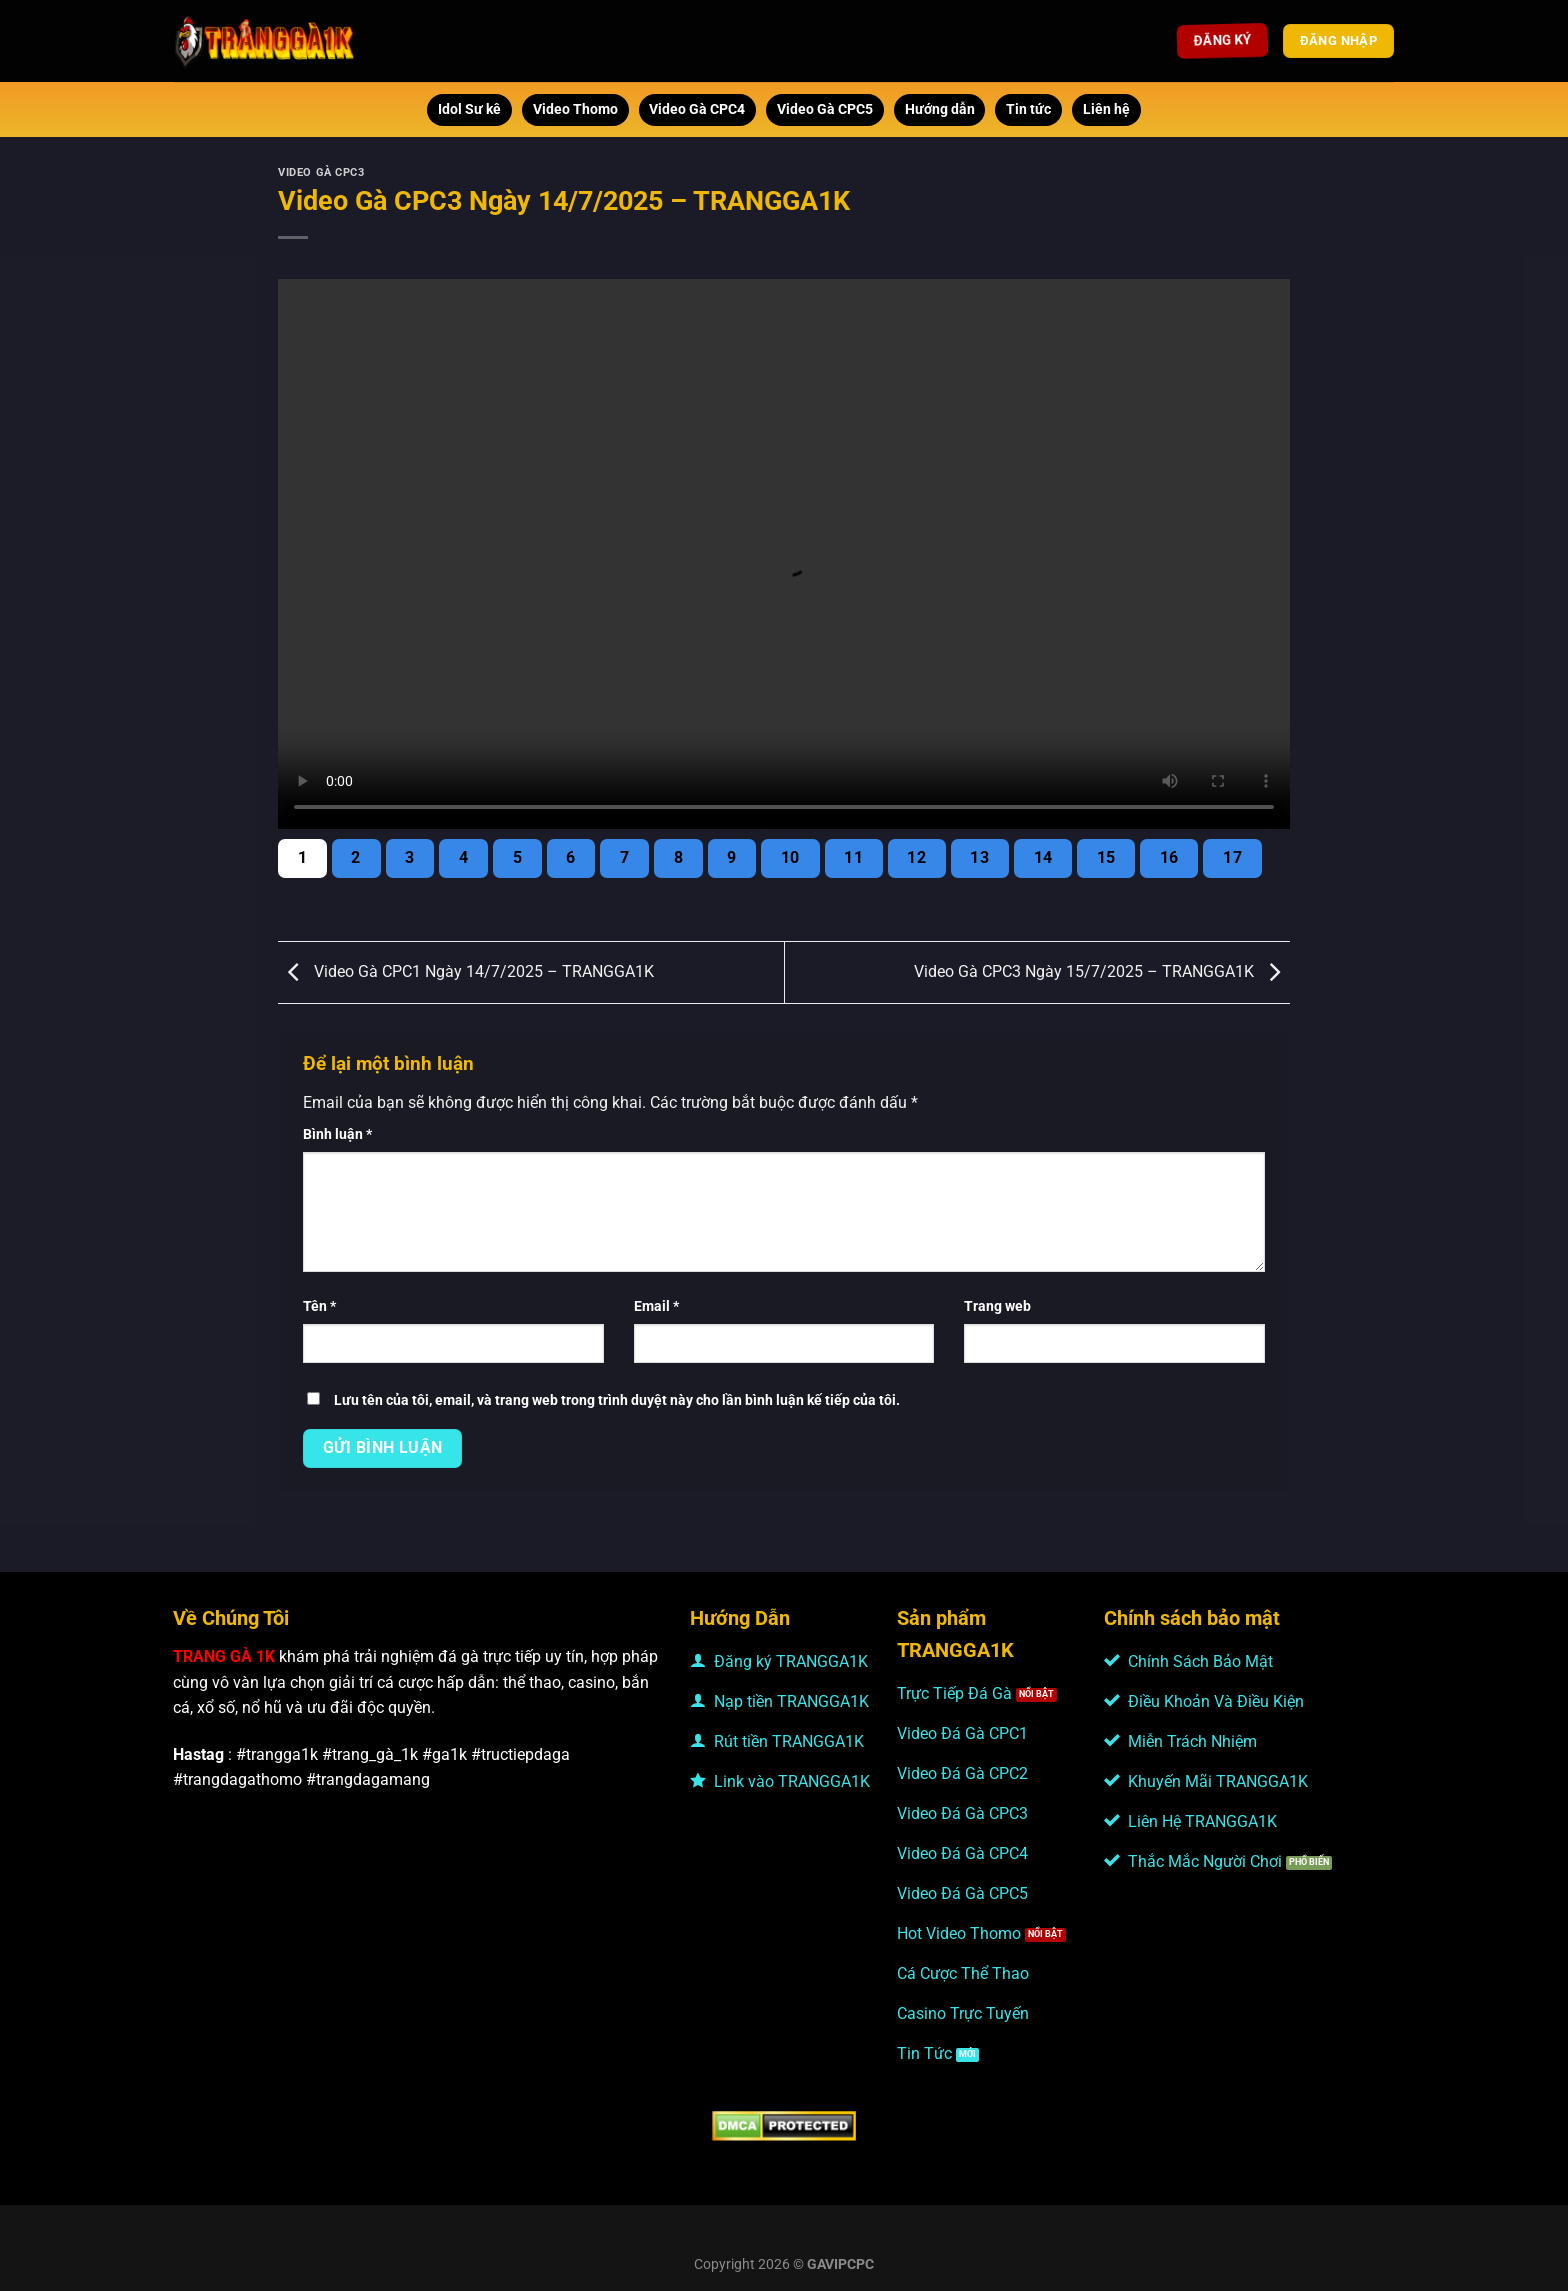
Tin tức (1028, 109)
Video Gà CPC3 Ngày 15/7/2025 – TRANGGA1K (1102, 971)
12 (916, 858)
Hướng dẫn (940, 109)
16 (1169, 858)
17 (1232, 858)
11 (853, 858)
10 (790, 858)
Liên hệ (1106, 109)
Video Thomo (575, 109)
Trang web (997, 1306)
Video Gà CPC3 (321, 172)
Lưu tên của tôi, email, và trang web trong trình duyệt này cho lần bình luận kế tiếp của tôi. (617, 1400)
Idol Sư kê (469, 109)
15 (1106, 858)
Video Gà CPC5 (825, 109)
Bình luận (337, 1134)
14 (1043, 858)
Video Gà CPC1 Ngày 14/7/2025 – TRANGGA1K (466, 971)
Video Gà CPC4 (697, 109)
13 (979, 858)
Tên (319, 1306)
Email (656, 1306)
